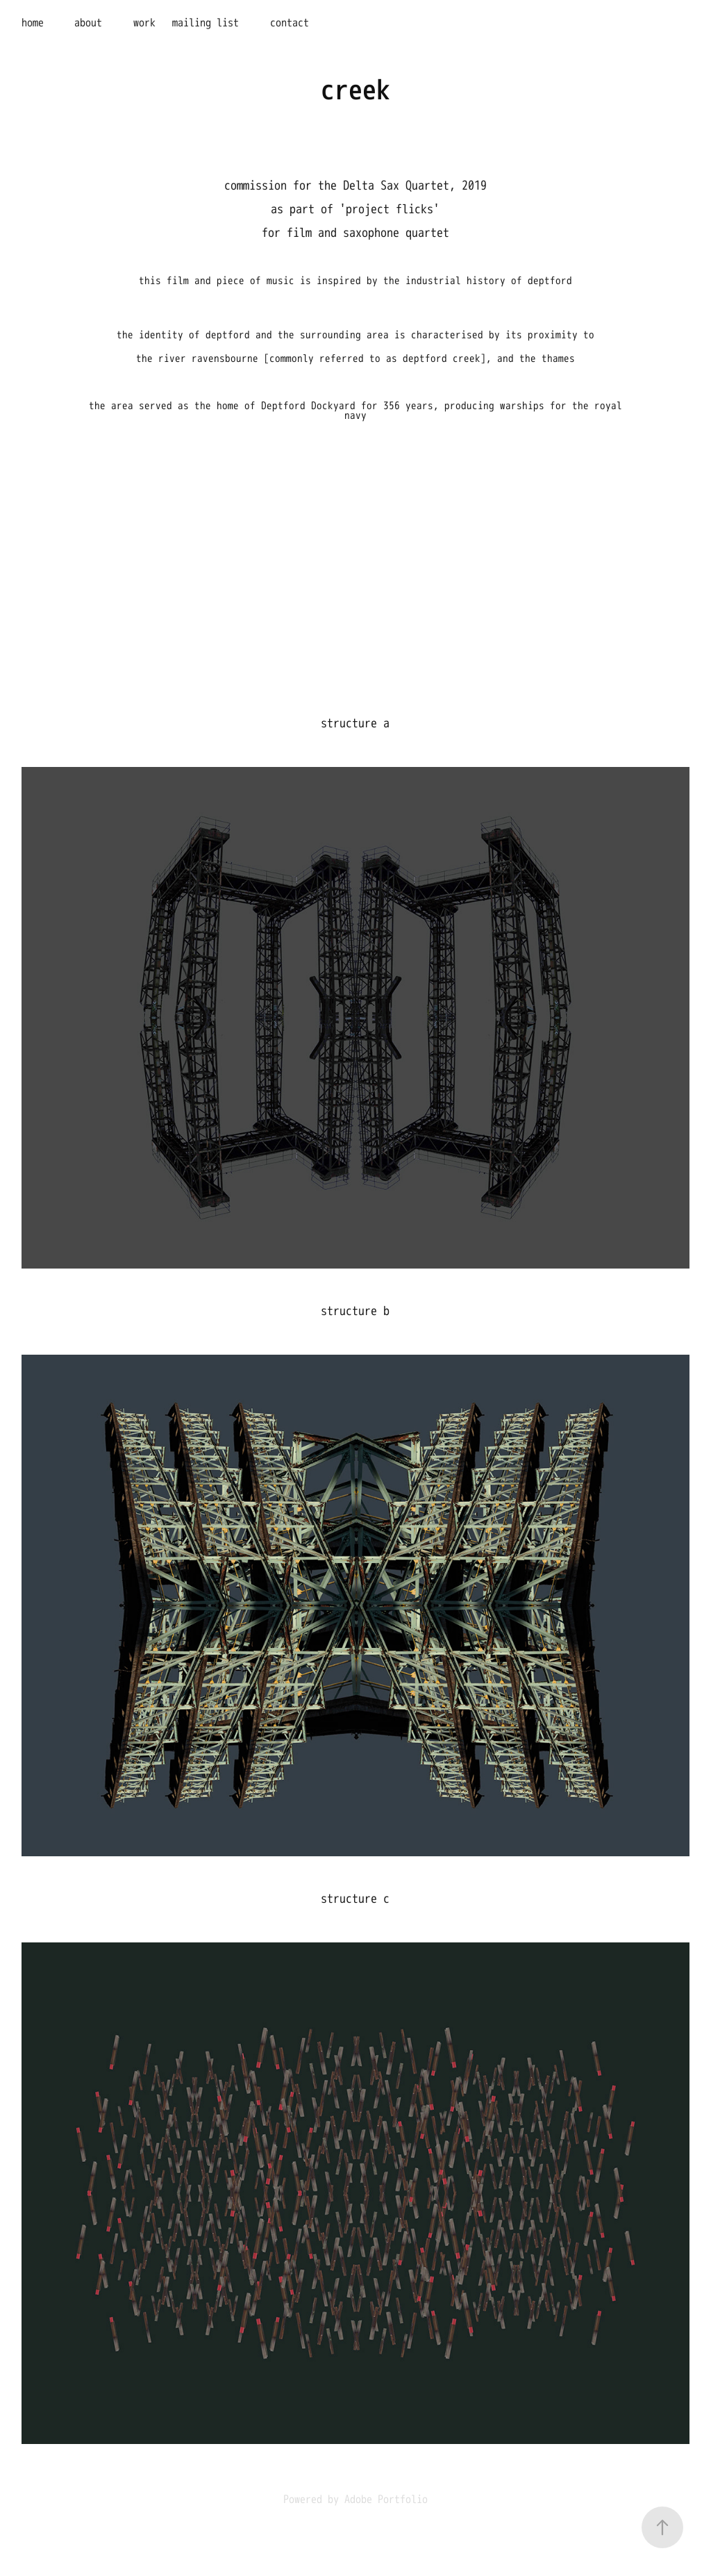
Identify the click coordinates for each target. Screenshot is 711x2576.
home (33, 23)
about (88, 23)
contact (289, 23)
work (144, 23)
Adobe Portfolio (386, 2499)
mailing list (205, 23)
